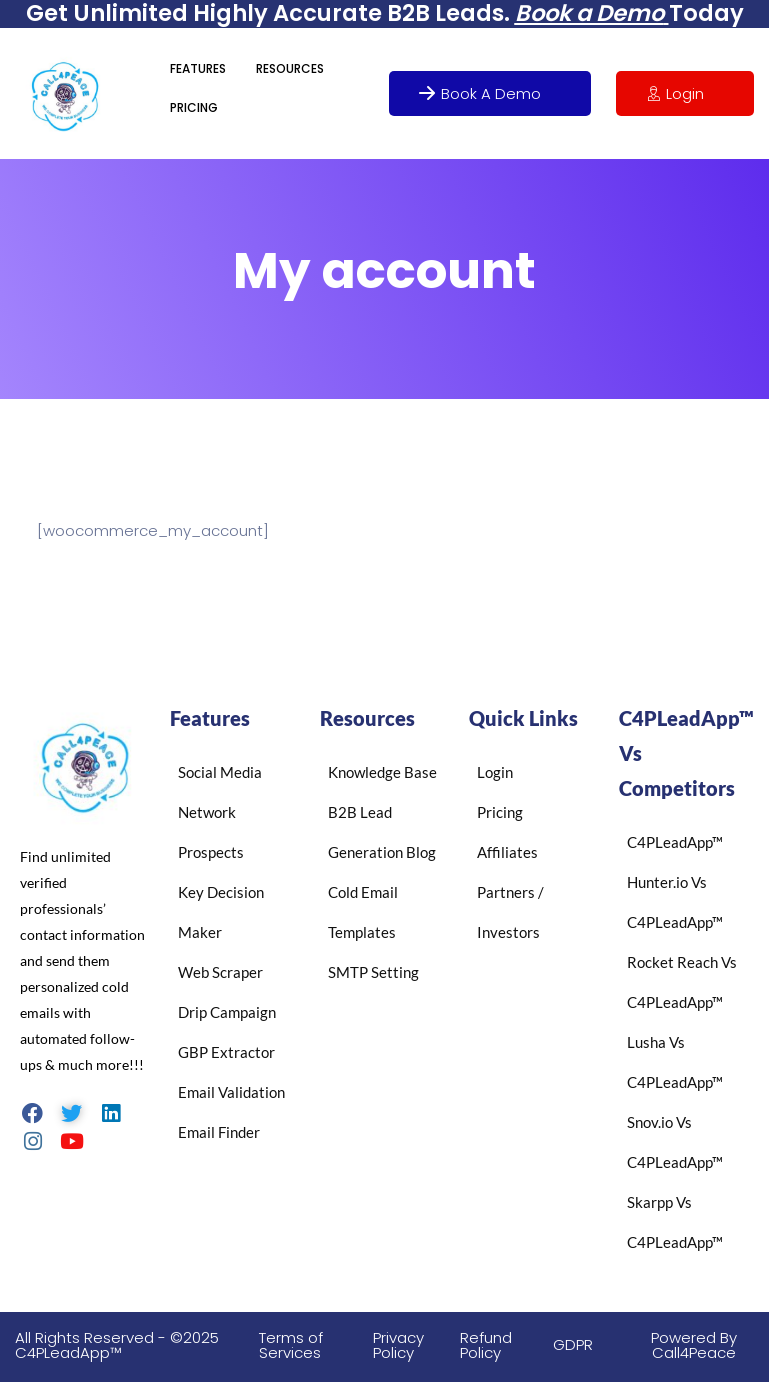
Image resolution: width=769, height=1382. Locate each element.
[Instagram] (32, 1140)
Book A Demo (480, 93)
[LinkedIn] (110, 1112)
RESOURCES (290, 68)
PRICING (194, 107)
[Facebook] (32, 1112)
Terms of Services (291, 1345)
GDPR (573, 1344)
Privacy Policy (398, 1345)
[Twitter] (71, 1112)
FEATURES (198, 68)
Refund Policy (486, 1345)
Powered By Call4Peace (694, 1345)
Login (675, 93)
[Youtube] (71, 1140)
